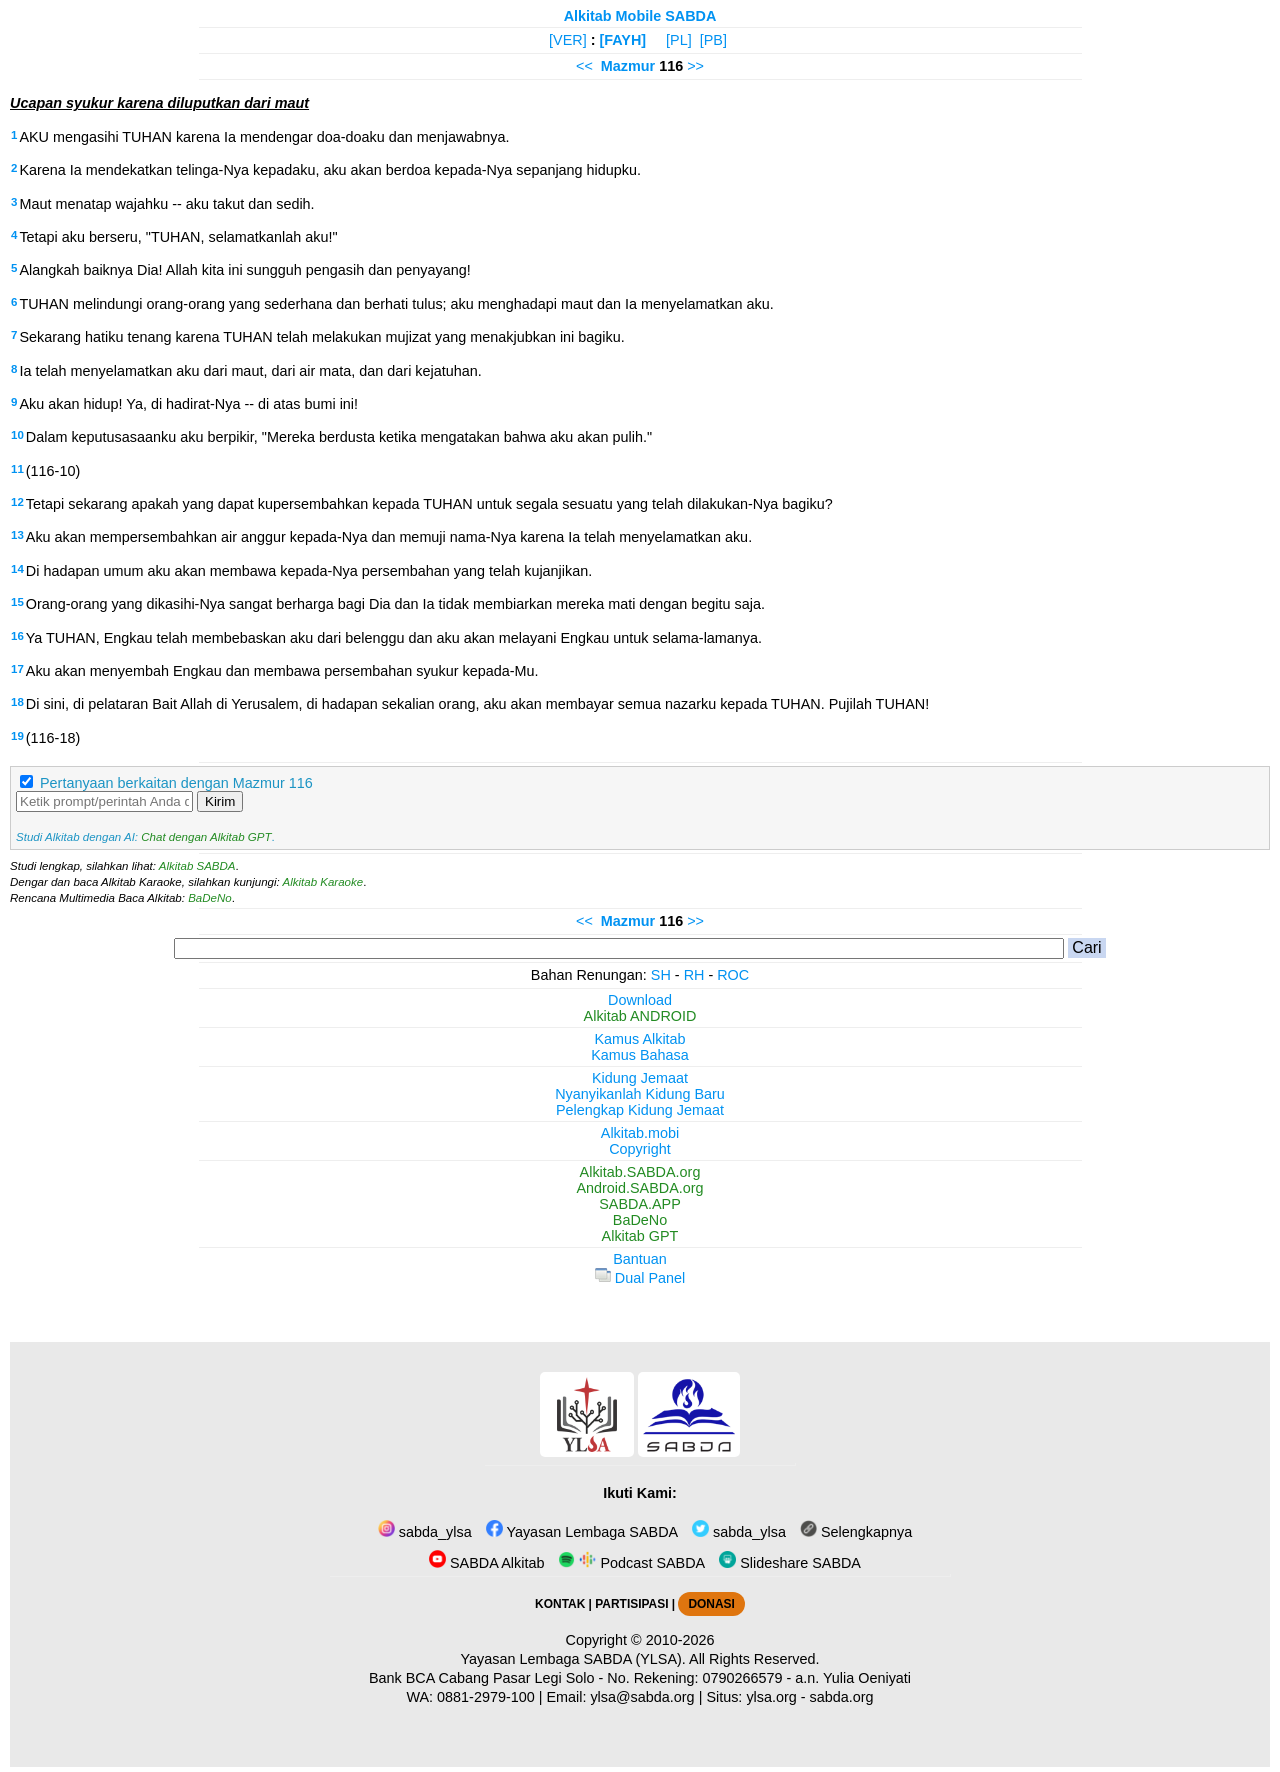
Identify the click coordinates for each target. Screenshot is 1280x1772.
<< (584, 66)
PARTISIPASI (631, 1604)
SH (661, 975)
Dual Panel (640, 1278)
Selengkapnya (856, 1532)
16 (17, 636)
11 (17, 469)
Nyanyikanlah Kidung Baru (640, 1094)
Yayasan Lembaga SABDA (582, 1532)
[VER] (568, 40)
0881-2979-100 (486, 1697)
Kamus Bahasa (640, 1055)
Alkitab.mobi (640, 1133)
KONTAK (560, 1604)
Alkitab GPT (640, 1236)
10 (17, 435)
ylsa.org (771, 1697)
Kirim (220, 801)
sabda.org (842, 1697)
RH (694, 975)
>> (695, 66)
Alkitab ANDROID (640, 1016)
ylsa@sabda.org (642, 1697)
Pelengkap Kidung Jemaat (640, 1110)
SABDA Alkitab (486, 1563)
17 (17, 669)
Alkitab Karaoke (323, 882)
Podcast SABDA (631, 1563)
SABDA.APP (640, 1204)
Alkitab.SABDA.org (640, 1172)
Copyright (640, 1149)
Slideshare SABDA (790, 1563)
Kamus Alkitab (639, 1039)
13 (17, 535)
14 (17, 569)
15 (17, 602)
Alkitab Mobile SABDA (640, 16)
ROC (733, 975)
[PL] (679, 40)
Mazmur (628, 66)
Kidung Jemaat (640, 1078)
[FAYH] (622, 40)
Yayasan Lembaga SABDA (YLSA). (573, 1659)
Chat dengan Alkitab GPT (206, 837)
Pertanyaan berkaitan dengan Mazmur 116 (176, 783)
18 (17, 702)
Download (640, 1000)
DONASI (711, 1604)
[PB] (713, 40)
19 (17, 736)
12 (17, 502)
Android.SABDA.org (639, 1188)
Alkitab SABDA (197, 866)
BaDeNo (210, 898)
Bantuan (640, 1259)
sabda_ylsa (425, 1532)
